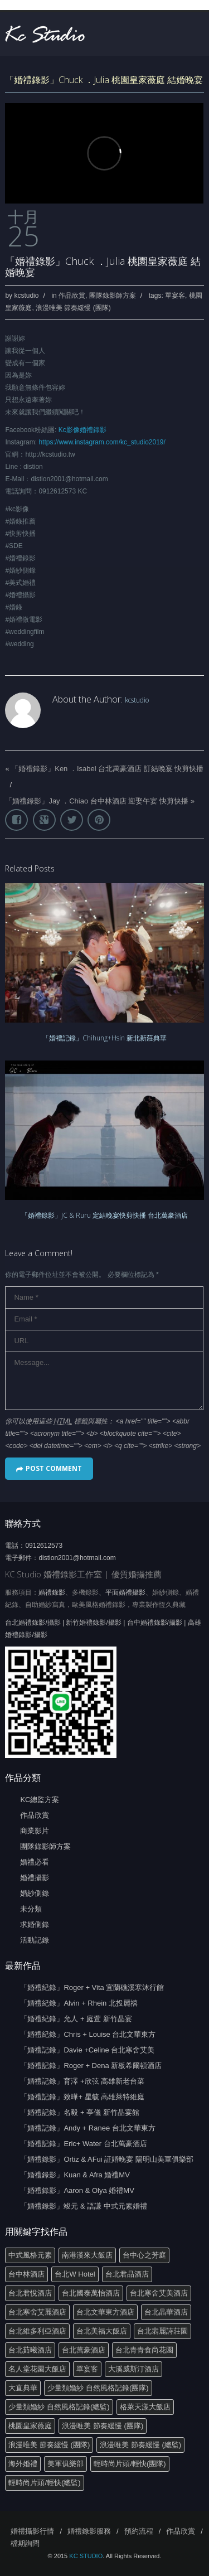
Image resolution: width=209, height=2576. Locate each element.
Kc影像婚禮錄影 (82, 430)
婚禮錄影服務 (89, 2531)
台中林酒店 (26, 2274)
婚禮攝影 (34, 1877)
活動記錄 (34, 1940)
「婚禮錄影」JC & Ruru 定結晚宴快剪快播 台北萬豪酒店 (104, 1215)
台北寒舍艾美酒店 (159, 2293)
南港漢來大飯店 (87, 2255)
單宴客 (175, 295)
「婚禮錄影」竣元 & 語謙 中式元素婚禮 (83, 2206)
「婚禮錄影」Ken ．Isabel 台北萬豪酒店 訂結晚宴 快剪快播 (107, 768)
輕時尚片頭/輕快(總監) (44, 2482)
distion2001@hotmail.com (76, 1558)
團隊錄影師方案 (112, 295)
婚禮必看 (34, 1862)
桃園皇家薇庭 (30, 2426)
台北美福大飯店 (101, 2331)
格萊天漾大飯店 (145, 2407)
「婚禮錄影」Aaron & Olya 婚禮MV (77, 2190)
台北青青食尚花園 (144, 2350)
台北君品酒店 (127, 2274)
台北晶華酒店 (166, 2312)
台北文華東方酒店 (105, 2312)
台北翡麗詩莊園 (162, 2331)
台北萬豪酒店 (83, 2350)
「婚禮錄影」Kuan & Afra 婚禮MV (75, 2175)
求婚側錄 (34, 1924)
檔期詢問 (25, 2543)
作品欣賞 (72, 295)
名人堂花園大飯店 (37, 2369)
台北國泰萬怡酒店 (91, 2293)
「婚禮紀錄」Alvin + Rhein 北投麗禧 (79, 2003)
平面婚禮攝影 (125, 1592)
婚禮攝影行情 (32, 2531)
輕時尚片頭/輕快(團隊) (130, 2463)
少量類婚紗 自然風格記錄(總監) (58, 2407)
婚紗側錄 (34, 1893)
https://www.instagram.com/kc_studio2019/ (101, 442)
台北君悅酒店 (30, 2293)
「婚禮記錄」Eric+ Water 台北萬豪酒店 (83, 2143)
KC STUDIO (86, 2556)
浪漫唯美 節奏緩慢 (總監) (140, 2445)
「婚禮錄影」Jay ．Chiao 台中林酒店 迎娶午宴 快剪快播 (96, 801)
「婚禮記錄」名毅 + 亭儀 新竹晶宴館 (79, 2112)
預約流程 (138, 2531)
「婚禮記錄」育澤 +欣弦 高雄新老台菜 (82, 2081)
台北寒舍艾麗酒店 (37, 2312)
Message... (104, 1381)
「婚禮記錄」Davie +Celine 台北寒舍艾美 (87, 2050)
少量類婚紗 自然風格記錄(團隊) (97, 2388)
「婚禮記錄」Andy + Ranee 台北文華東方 (87, 2128)
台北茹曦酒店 (30, 2350)
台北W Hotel (75, 2274)
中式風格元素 (30, 2255)
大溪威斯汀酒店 (133, 2369)
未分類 (31, 1909)
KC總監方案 (39, 1799)
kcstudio (26, 295)
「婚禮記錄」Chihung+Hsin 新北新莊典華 (104, 1038)
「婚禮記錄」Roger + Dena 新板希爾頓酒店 (91, 2065)
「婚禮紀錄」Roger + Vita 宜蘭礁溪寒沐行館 (92, 1987)
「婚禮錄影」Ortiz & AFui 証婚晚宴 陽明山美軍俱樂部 (106, 2159)
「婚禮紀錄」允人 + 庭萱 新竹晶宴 (76, 2019)
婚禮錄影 (51, 1592)
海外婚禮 (22, 2463)
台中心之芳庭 (144, 2255)
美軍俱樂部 (65, 2463)
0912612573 (43, 1546)
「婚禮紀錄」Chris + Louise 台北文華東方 (87, 2034)
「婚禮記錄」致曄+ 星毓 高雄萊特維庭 (82, 2097)
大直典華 (22, 2388)
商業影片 (34, 1831)
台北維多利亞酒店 (37, 2331)
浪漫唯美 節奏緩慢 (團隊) (73, 308)
